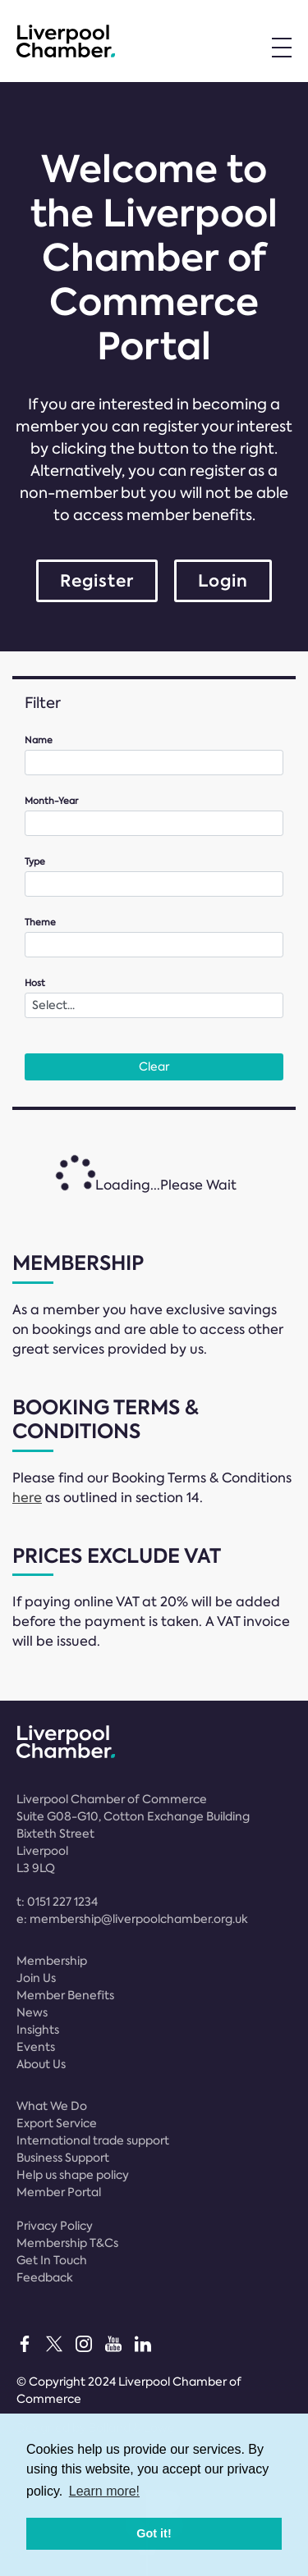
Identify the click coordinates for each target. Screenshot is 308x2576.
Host (35, 983)
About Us (41, 2064)
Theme (40, 922)
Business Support (62, 2157)
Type (35, 862)
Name (39, 740)
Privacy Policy (54, 2225)
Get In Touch (51, 2260)
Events (35, 2046)
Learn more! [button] (104, 2491)
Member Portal (58, 2192)
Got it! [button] (153, 2533)
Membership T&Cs (67, 2243)
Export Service (56, 2123)
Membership (51, 1960)
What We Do (51, 2106)
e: (132, 1918)
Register (97, 580)
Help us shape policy (72, 2174)
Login (223, 580)
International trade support (92, 2140)
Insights (37, 2029)
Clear (154, 1066)
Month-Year (51, 801)
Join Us (36, 1978)
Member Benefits (65, 1995)
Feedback (44, 2277)
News (32, 2012)
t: (57, 1901)
